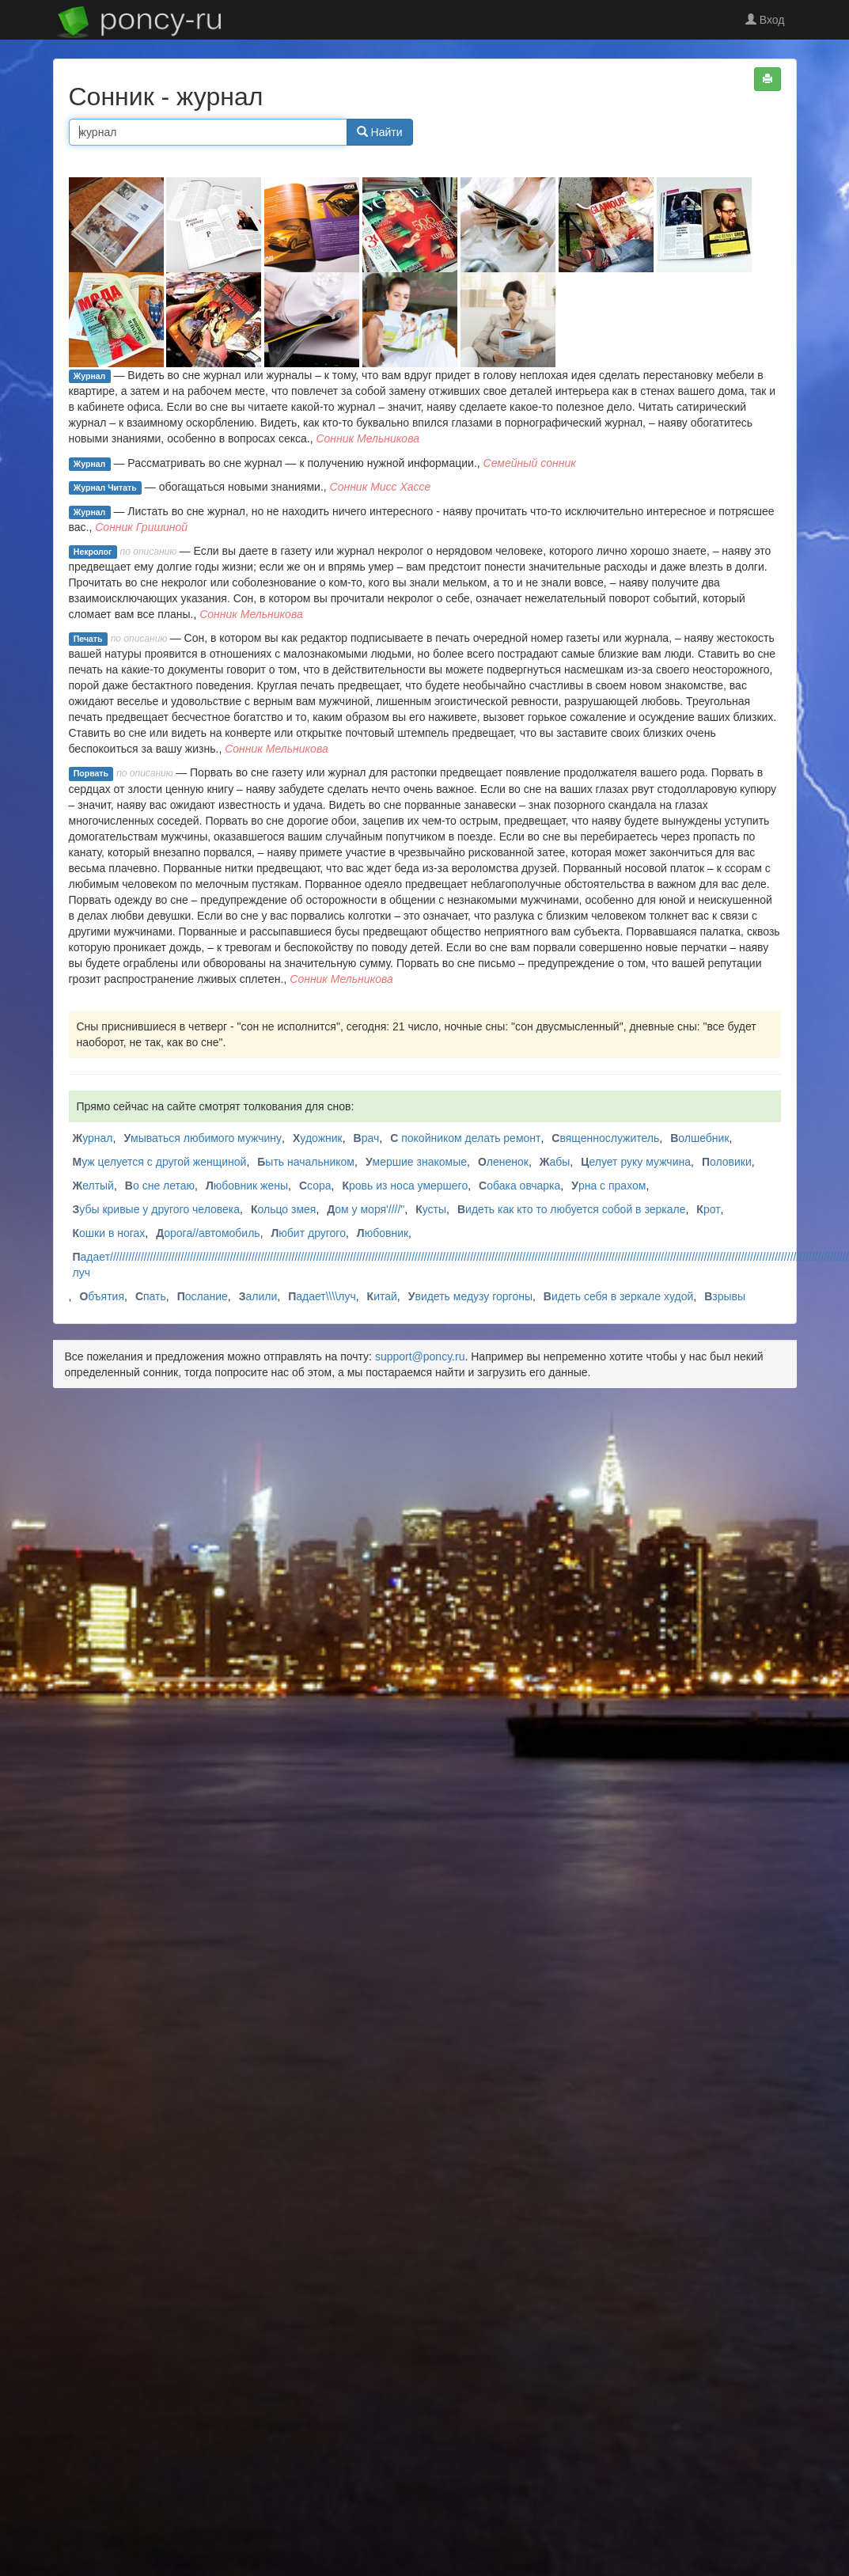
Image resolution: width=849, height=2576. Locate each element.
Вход (765, 19)
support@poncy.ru (420, 1356)
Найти (380, 132)
